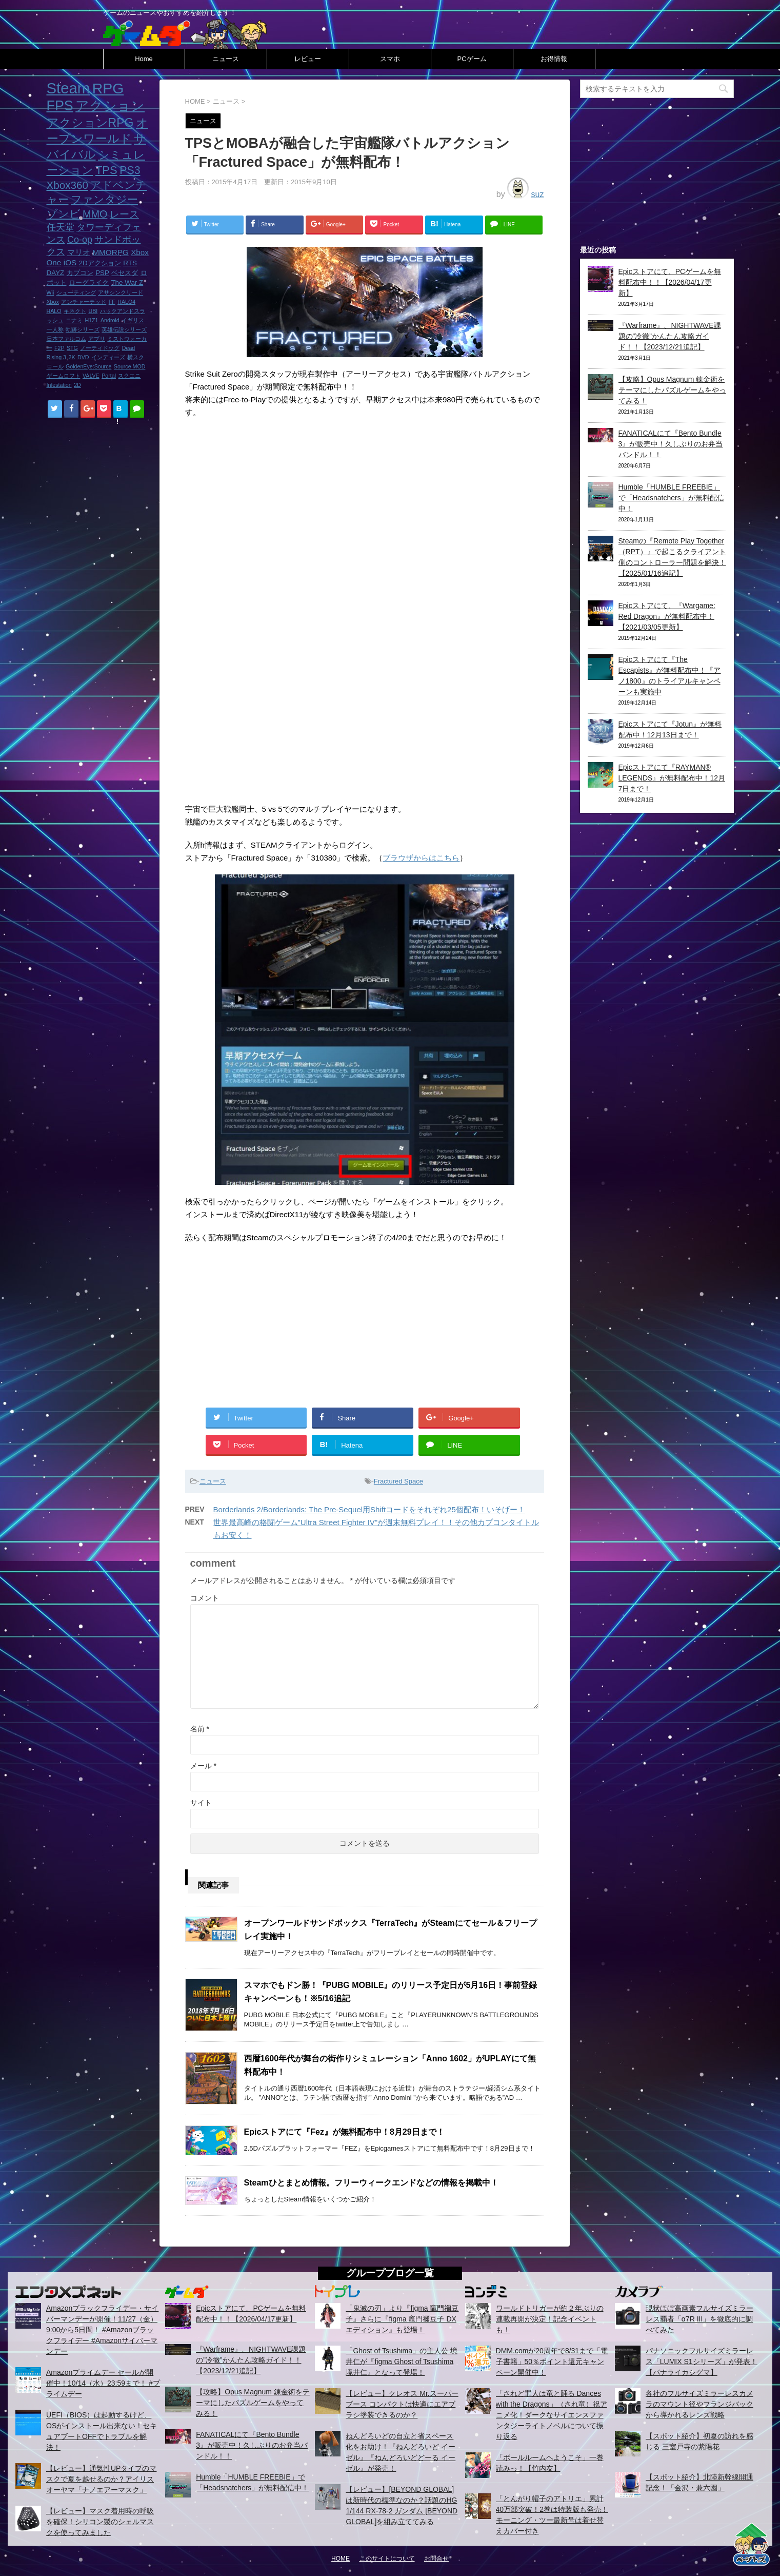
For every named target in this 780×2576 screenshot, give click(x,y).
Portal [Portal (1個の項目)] (109, 376)
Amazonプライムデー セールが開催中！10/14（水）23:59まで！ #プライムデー (103, 2383)
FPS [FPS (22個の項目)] (60, 105)
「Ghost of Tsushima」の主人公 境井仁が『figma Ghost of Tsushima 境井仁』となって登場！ (401, 2361)
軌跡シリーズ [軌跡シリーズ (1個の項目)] (82, 329)
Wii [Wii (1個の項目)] (50, 292)
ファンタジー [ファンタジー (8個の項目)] (104, 199)
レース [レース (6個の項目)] (124, 214)
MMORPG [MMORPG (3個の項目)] (110, 252)
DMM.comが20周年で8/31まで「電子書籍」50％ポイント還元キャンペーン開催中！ (552, 2361)
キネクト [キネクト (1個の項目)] (75, 311)
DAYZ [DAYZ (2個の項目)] (56, 273)
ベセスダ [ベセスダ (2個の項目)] (124, 273)
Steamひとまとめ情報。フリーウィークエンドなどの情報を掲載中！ (371, 2182)
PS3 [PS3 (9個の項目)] (129, 170)
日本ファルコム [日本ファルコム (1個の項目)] (66, 339)
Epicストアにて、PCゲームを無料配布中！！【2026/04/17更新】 (670, 282)
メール (203, 1766)
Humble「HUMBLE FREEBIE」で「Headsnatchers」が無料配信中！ (671, 498)
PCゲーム (471, 59)
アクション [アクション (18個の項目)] (110, 106)
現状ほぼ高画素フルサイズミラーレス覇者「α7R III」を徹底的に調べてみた (699, 2319)
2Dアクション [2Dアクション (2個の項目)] (100, 263)
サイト (201, 1803)
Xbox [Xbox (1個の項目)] (53, 302)
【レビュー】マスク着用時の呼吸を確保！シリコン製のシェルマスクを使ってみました (100, 2521)
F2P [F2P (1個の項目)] (59, 348)
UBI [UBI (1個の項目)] (92, 311)
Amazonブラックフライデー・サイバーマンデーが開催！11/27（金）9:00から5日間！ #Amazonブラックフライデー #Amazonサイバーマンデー (102, 2329)
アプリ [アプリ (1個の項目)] (96, 339)
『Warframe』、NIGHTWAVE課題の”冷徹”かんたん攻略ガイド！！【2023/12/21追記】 (669, 336)
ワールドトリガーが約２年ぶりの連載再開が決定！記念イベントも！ (550, 2319)
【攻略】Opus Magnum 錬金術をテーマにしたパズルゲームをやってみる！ (672, 390)
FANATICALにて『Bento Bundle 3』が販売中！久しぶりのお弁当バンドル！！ (670, 444)
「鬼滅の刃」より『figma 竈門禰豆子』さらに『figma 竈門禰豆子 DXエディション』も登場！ (402, 2319)
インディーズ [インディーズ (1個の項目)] (108, 357)
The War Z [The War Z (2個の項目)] (127, 282)
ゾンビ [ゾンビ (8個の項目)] (64, 214)
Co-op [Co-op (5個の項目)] (79, 240)
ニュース (225, 59)
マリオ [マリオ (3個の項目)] (78, 252)
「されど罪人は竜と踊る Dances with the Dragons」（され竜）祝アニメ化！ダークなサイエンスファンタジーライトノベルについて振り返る (551, 2415)
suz (537, 194)
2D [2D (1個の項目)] (77, 385)
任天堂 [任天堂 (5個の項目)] (60, 227)
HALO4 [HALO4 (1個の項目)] (126, 302)
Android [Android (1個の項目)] (110, 320)
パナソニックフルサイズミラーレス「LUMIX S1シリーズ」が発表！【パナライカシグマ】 (701, 2361)
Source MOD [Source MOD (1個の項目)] (130, 366)
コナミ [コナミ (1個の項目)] (74, 320)
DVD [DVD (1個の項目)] (83, 357)
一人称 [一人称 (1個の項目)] (55, 329)
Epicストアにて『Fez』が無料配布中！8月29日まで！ (344, 2132)
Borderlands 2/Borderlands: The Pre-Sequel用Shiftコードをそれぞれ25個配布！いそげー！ (369, 1509)
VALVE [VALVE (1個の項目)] (91, 376)
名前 (199, 1729)
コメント (204, 1598)
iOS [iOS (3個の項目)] (70, 262)
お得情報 (554, 59)
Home (144, 59)
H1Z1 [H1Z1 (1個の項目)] (91, 320)
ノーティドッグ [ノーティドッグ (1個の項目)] (99, 348)
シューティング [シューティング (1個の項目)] (76, 292)
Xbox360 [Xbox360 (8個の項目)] (67, 185)
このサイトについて (387, 2558)
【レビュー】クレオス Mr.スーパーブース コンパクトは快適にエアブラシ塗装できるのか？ (402, 2404)
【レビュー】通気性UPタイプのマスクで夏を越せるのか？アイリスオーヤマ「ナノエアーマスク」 (101, 2479)
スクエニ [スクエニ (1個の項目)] (129, 376)
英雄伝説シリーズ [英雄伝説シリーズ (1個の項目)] (124, 329)
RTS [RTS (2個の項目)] (130, 263)
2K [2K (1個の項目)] (71, 357)
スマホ (390, 59)
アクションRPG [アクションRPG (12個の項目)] (90, 122)
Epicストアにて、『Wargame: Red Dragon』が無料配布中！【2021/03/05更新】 (666, 616)
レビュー (307, 59)
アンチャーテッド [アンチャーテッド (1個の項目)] (83, 302)
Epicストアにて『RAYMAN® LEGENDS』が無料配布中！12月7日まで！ (671, 778)
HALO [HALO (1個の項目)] (54, 311)
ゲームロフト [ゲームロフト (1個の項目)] (64, 376)
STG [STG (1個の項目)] (72, 348)
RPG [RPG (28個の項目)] (108, 88)
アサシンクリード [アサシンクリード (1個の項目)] (120, 292)
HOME (340, 2558)
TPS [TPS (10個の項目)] (106, 170)
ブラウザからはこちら (421, 857)
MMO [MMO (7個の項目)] (95, 214)
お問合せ (436, 2558)
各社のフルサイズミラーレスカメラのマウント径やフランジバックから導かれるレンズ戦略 (699, 2404)
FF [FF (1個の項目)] (112, 302)
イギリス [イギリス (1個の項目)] (133, 320)
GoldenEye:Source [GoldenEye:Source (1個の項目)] (88, 366)
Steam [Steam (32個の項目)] (68, 88)
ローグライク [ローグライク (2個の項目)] (89, 282)
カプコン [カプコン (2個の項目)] (80, 273)
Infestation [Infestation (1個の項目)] (59, 385)
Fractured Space (398, 1481)
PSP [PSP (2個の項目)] (102, 273)
